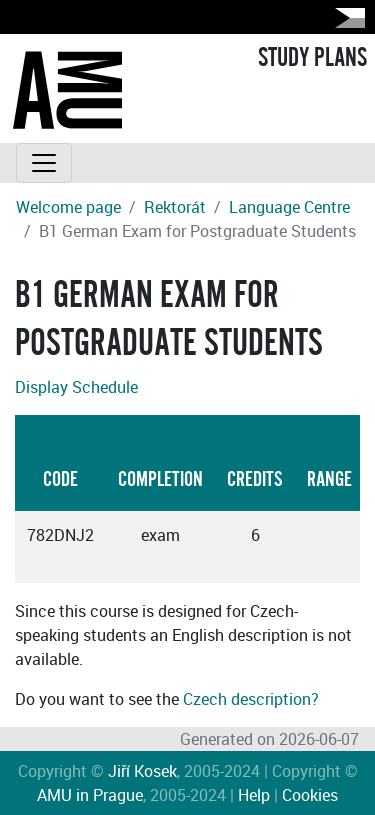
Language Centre (289, 207)
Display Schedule (76, 387)
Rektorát (175, 207)
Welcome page (68, 207)
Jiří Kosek (142, 771)
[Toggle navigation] (44, 163)
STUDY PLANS (312, 58)
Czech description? (251, 699)
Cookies (310, 795)
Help (254, 795)
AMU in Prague (90, 795)
